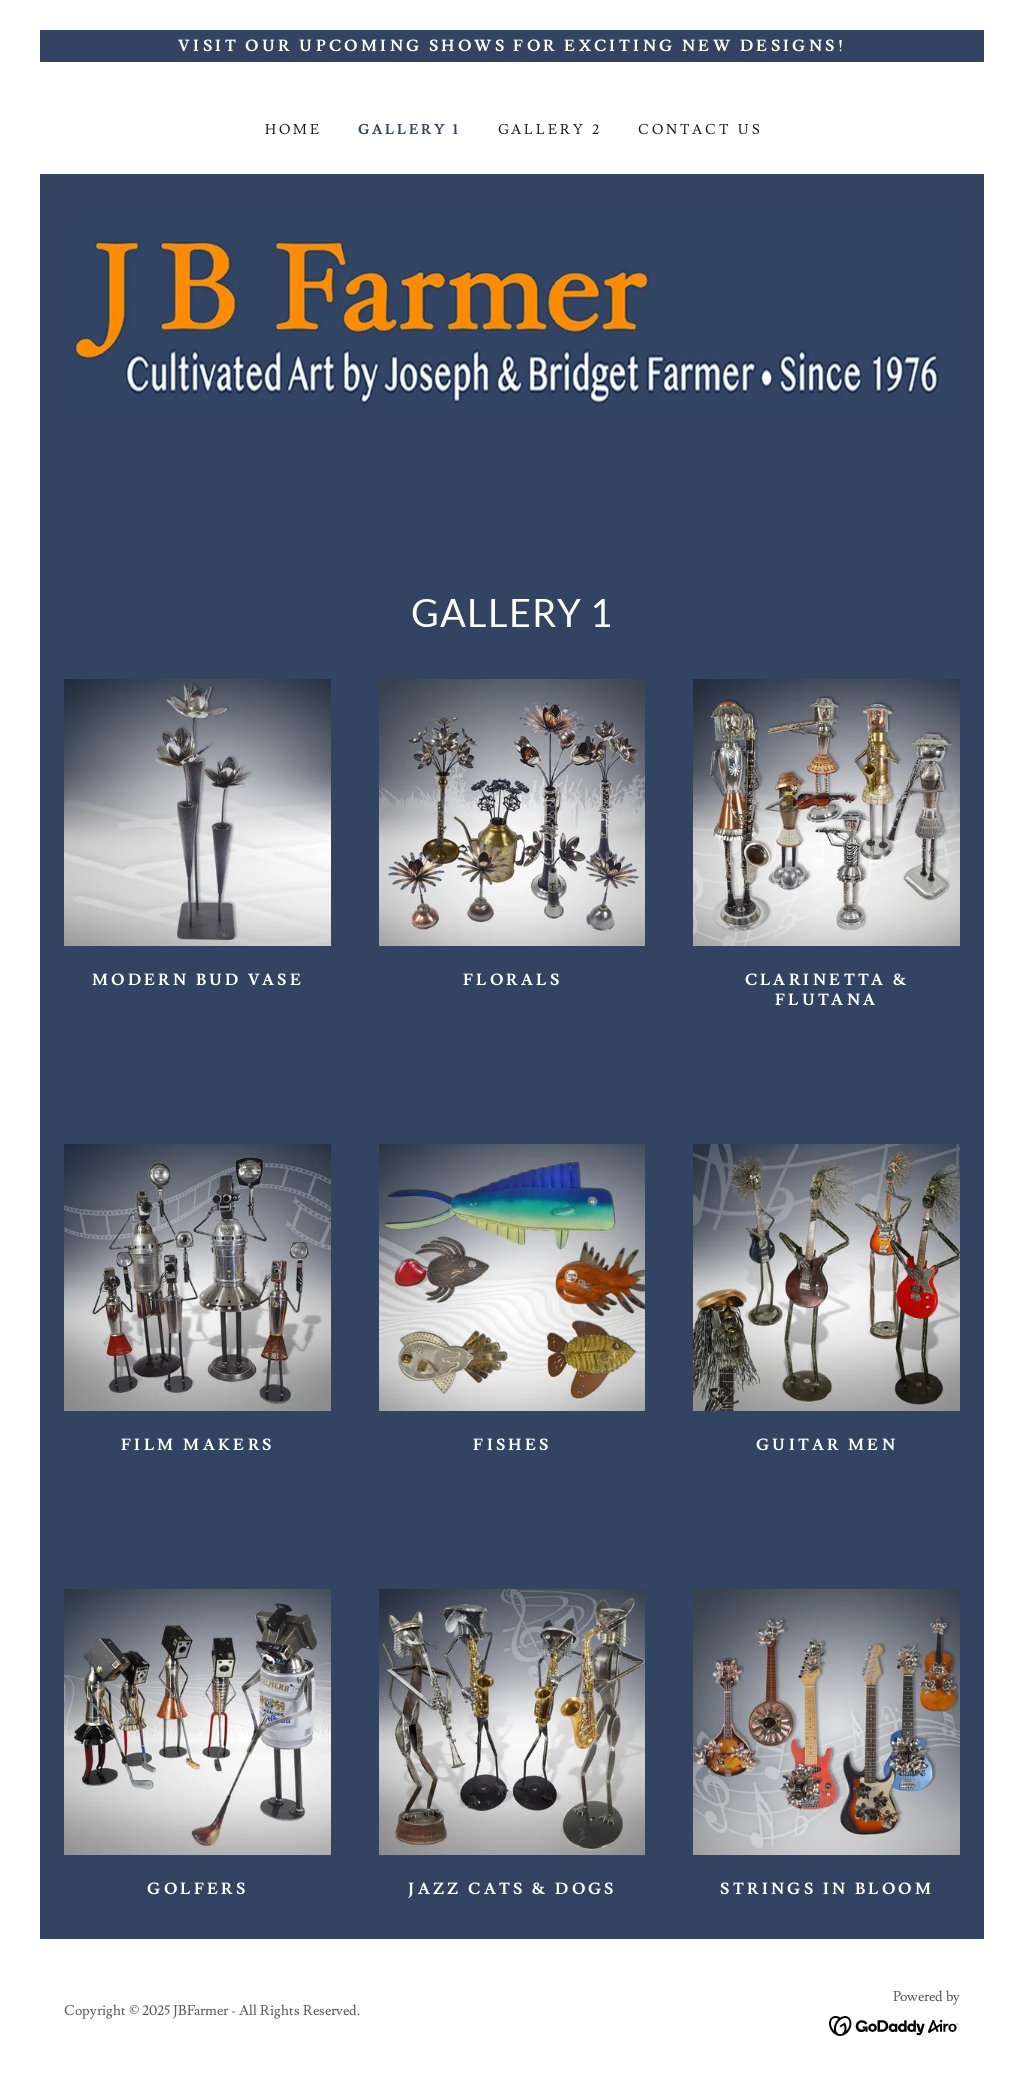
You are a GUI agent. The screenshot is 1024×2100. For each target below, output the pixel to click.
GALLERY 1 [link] (410, 130)
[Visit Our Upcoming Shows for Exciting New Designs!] (512, 46)
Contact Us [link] (700, 130)
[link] (894, 2022)
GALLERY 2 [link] (550, 130)
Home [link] (293, 130)
